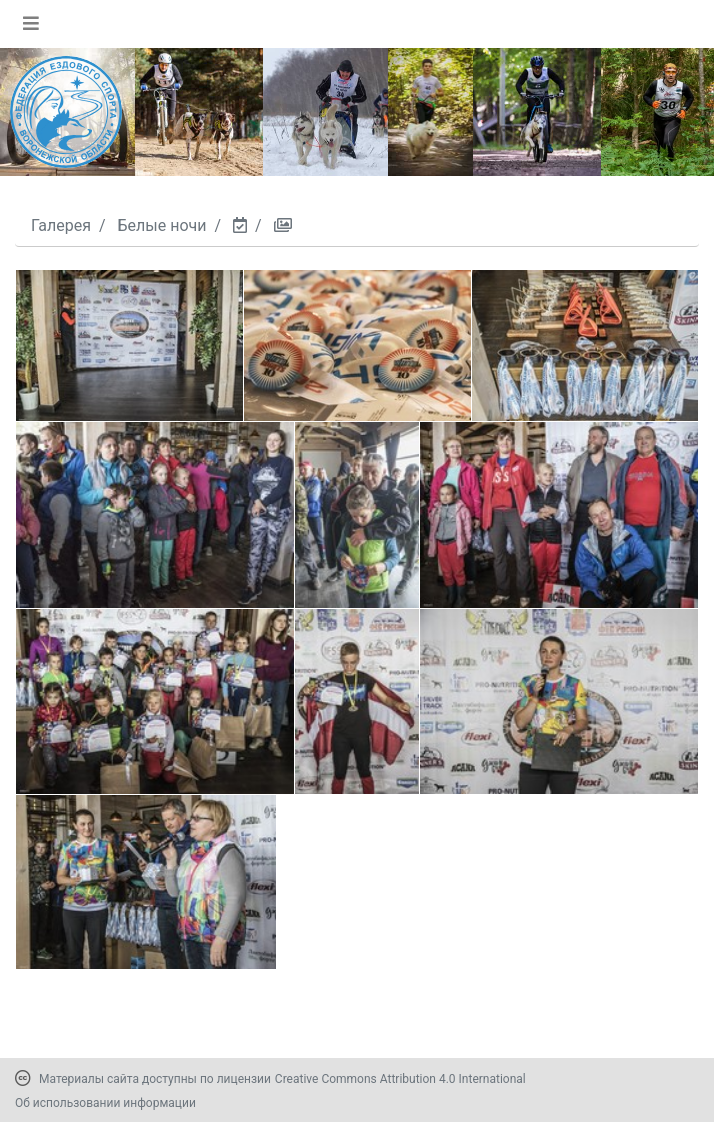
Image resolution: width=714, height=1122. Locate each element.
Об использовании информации (105, 1103)
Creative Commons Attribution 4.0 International (400, 1079)
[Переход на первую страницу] (66, 112)
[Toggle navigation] (31, 22)
